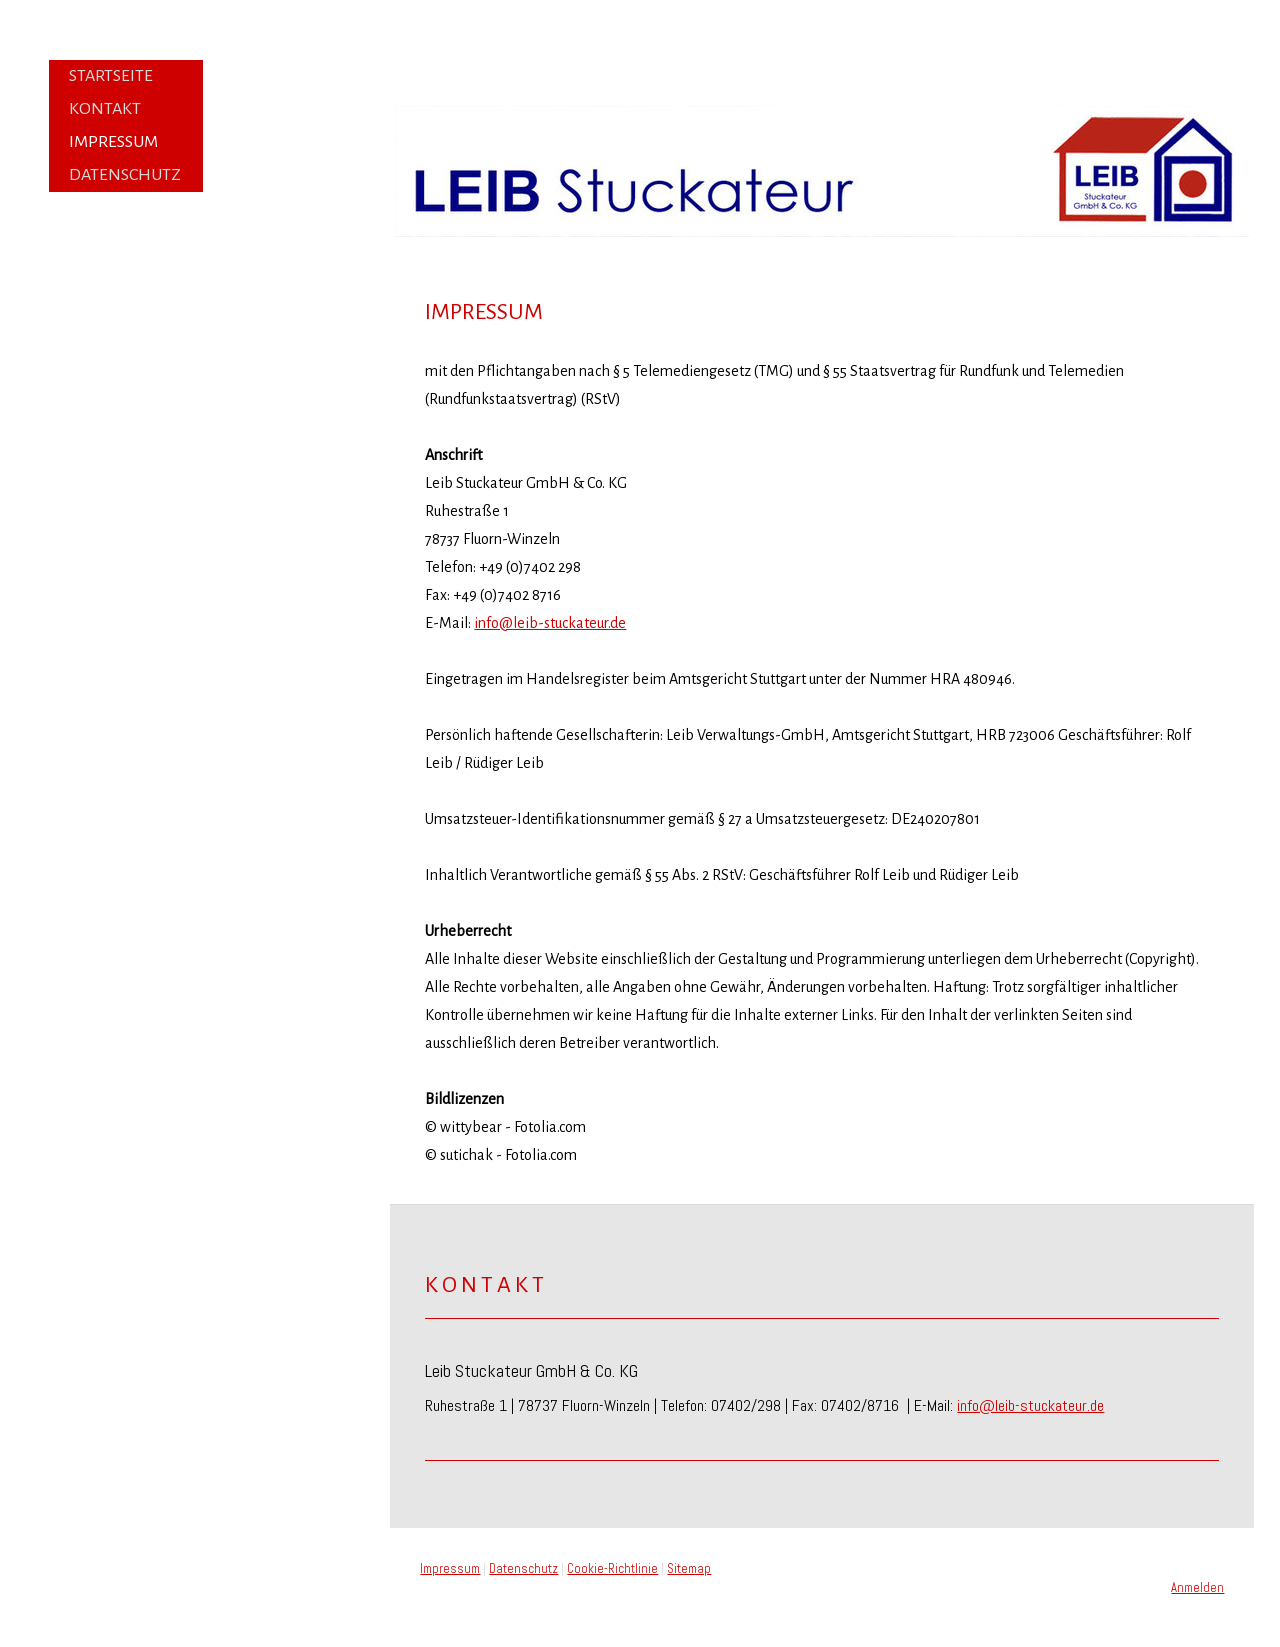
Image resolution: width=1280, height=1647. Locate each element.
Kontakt (105, 109)
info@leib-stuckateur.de (550, 623)
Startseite (111, 76)
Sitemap (689, 1568)
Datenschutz (125, 175)
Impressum (113, 142)
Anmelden (1197, 1587)
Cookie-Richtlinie (612, 1568)
